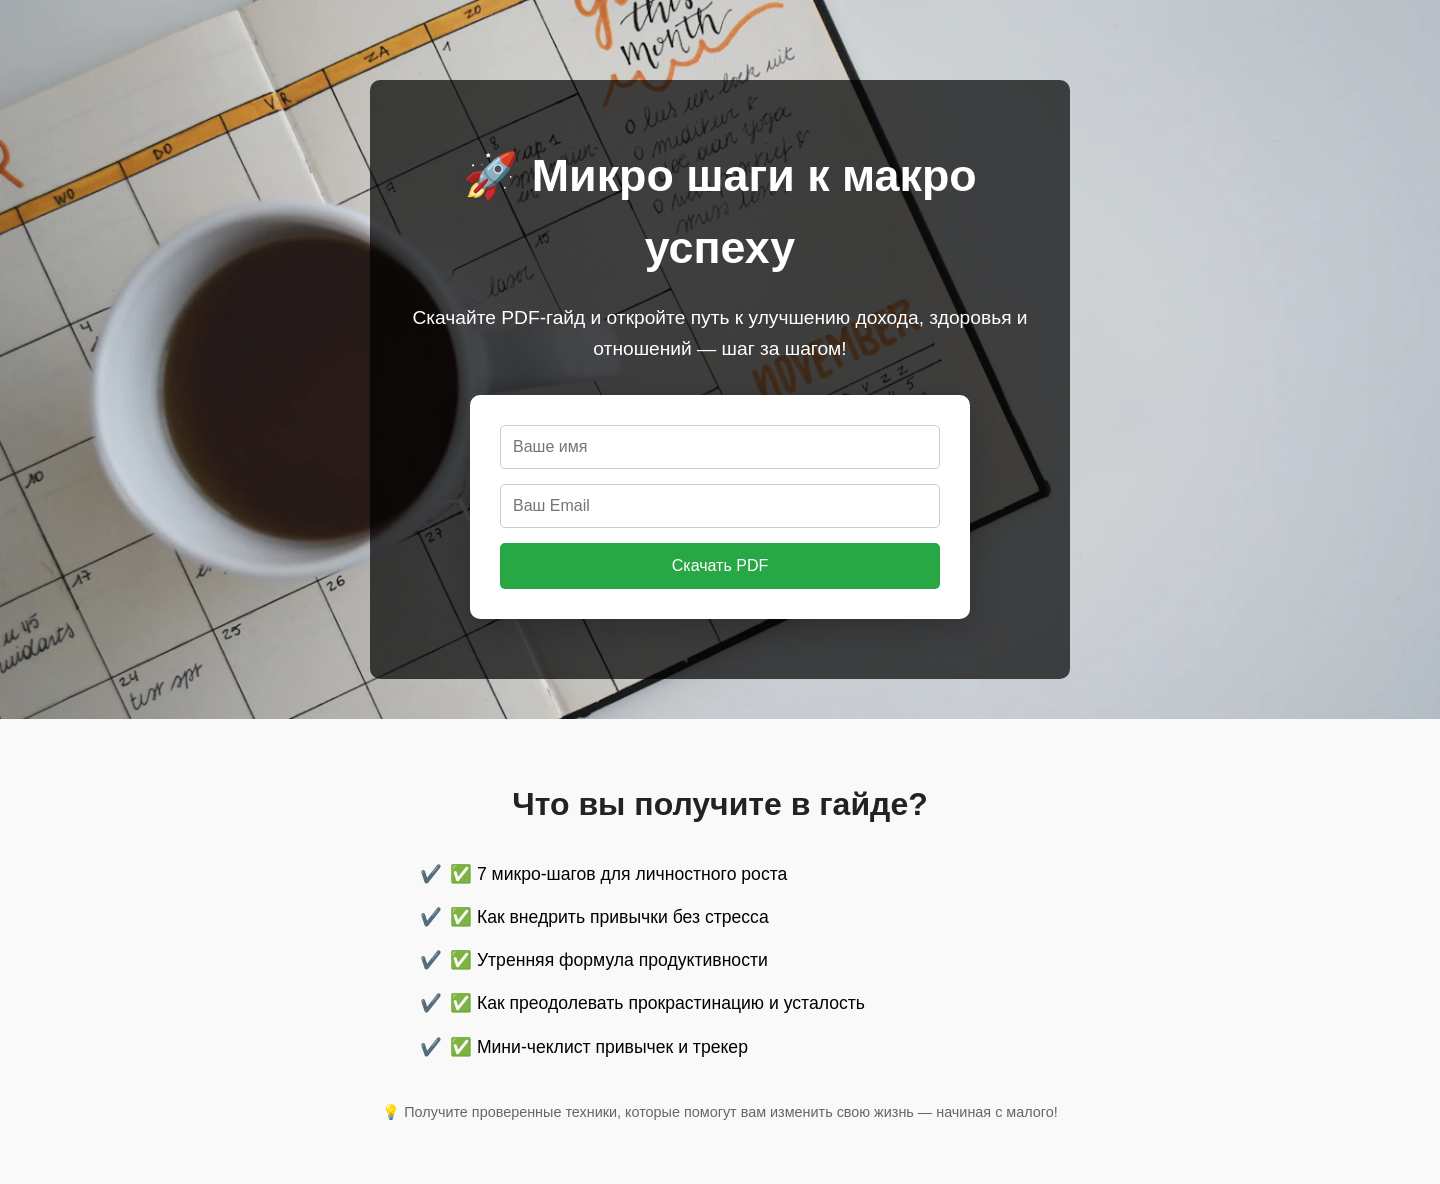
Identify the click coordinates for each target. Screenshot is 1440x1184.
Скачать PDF (720, 565)
